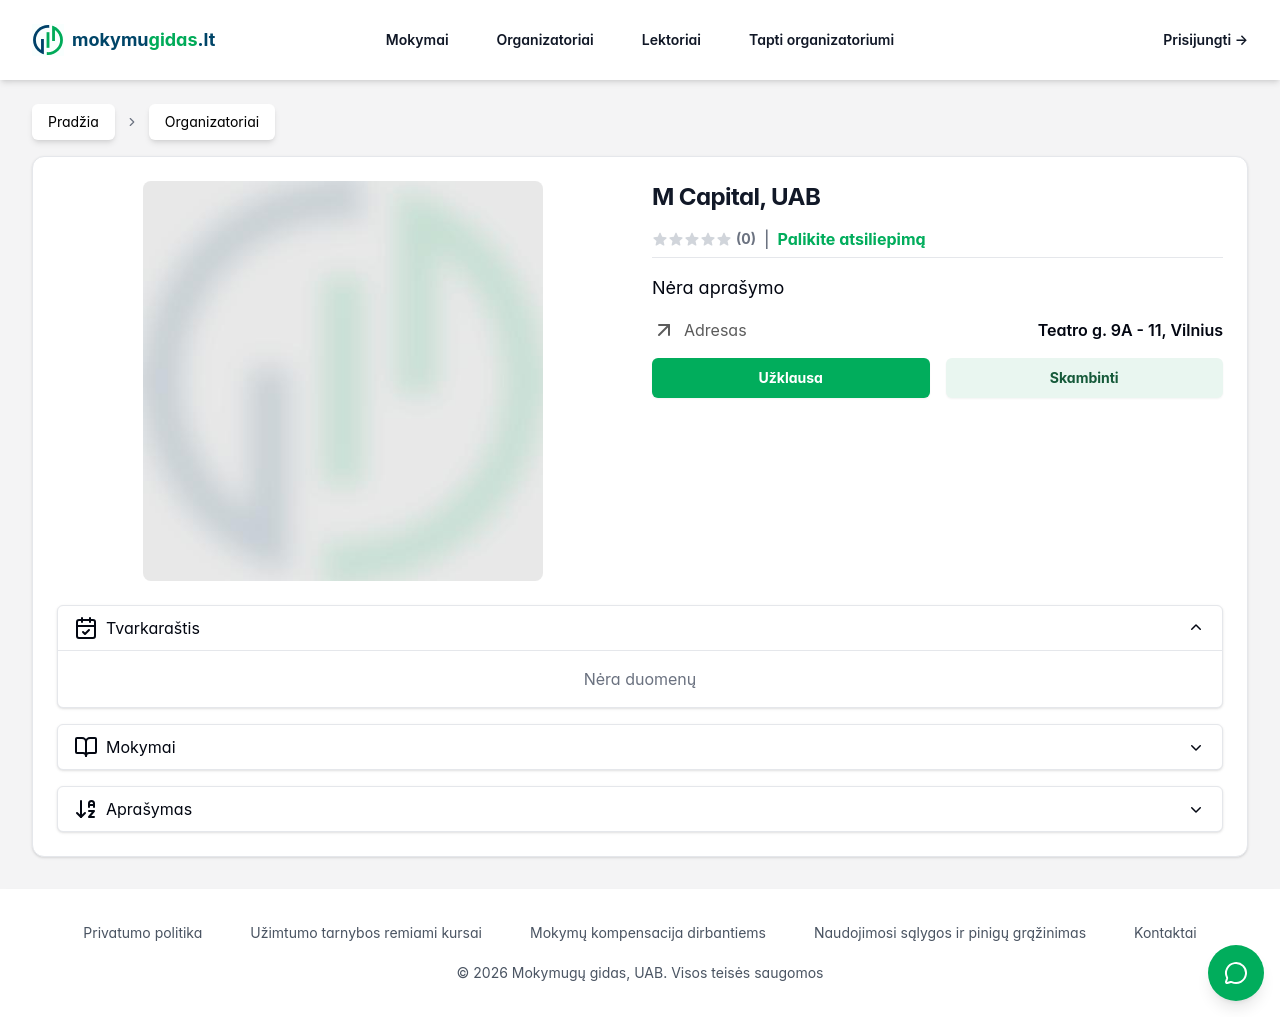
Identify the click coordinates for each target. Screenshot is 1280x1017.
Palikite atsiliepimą (852, 239)
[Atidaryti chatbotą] (1236, 973)
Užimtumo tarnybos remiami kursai (366, 932)
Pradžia (73, 121)
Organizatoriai (545, 39)
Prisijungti (1205, 39)
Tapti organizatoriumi (821, 39)
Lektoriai (671, 39)
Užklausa (791, 377)
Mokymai (417, 39)
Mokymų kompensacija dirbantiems (648, 932)
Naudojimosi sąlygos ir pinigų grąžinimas (950, 932)
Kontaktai (1165, 932)
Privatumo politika (142, 932)
